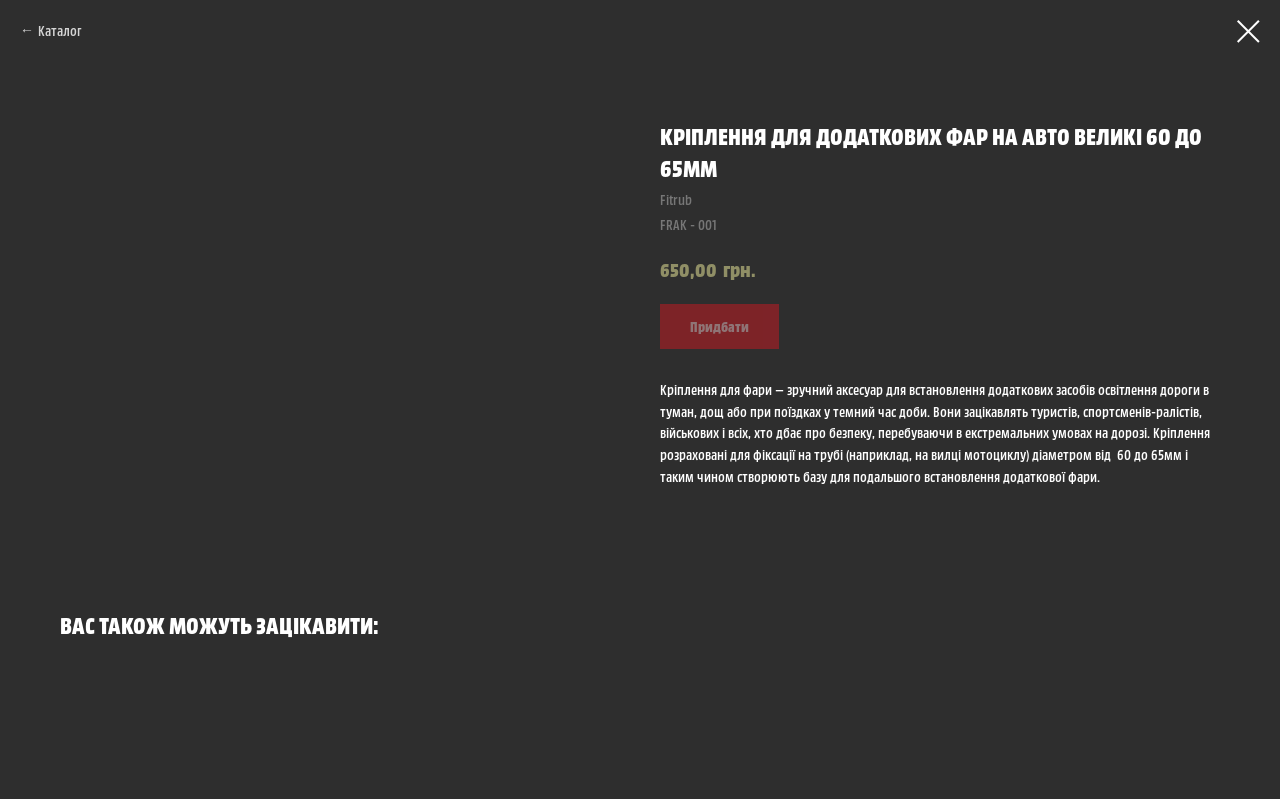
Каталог (60, 30)
